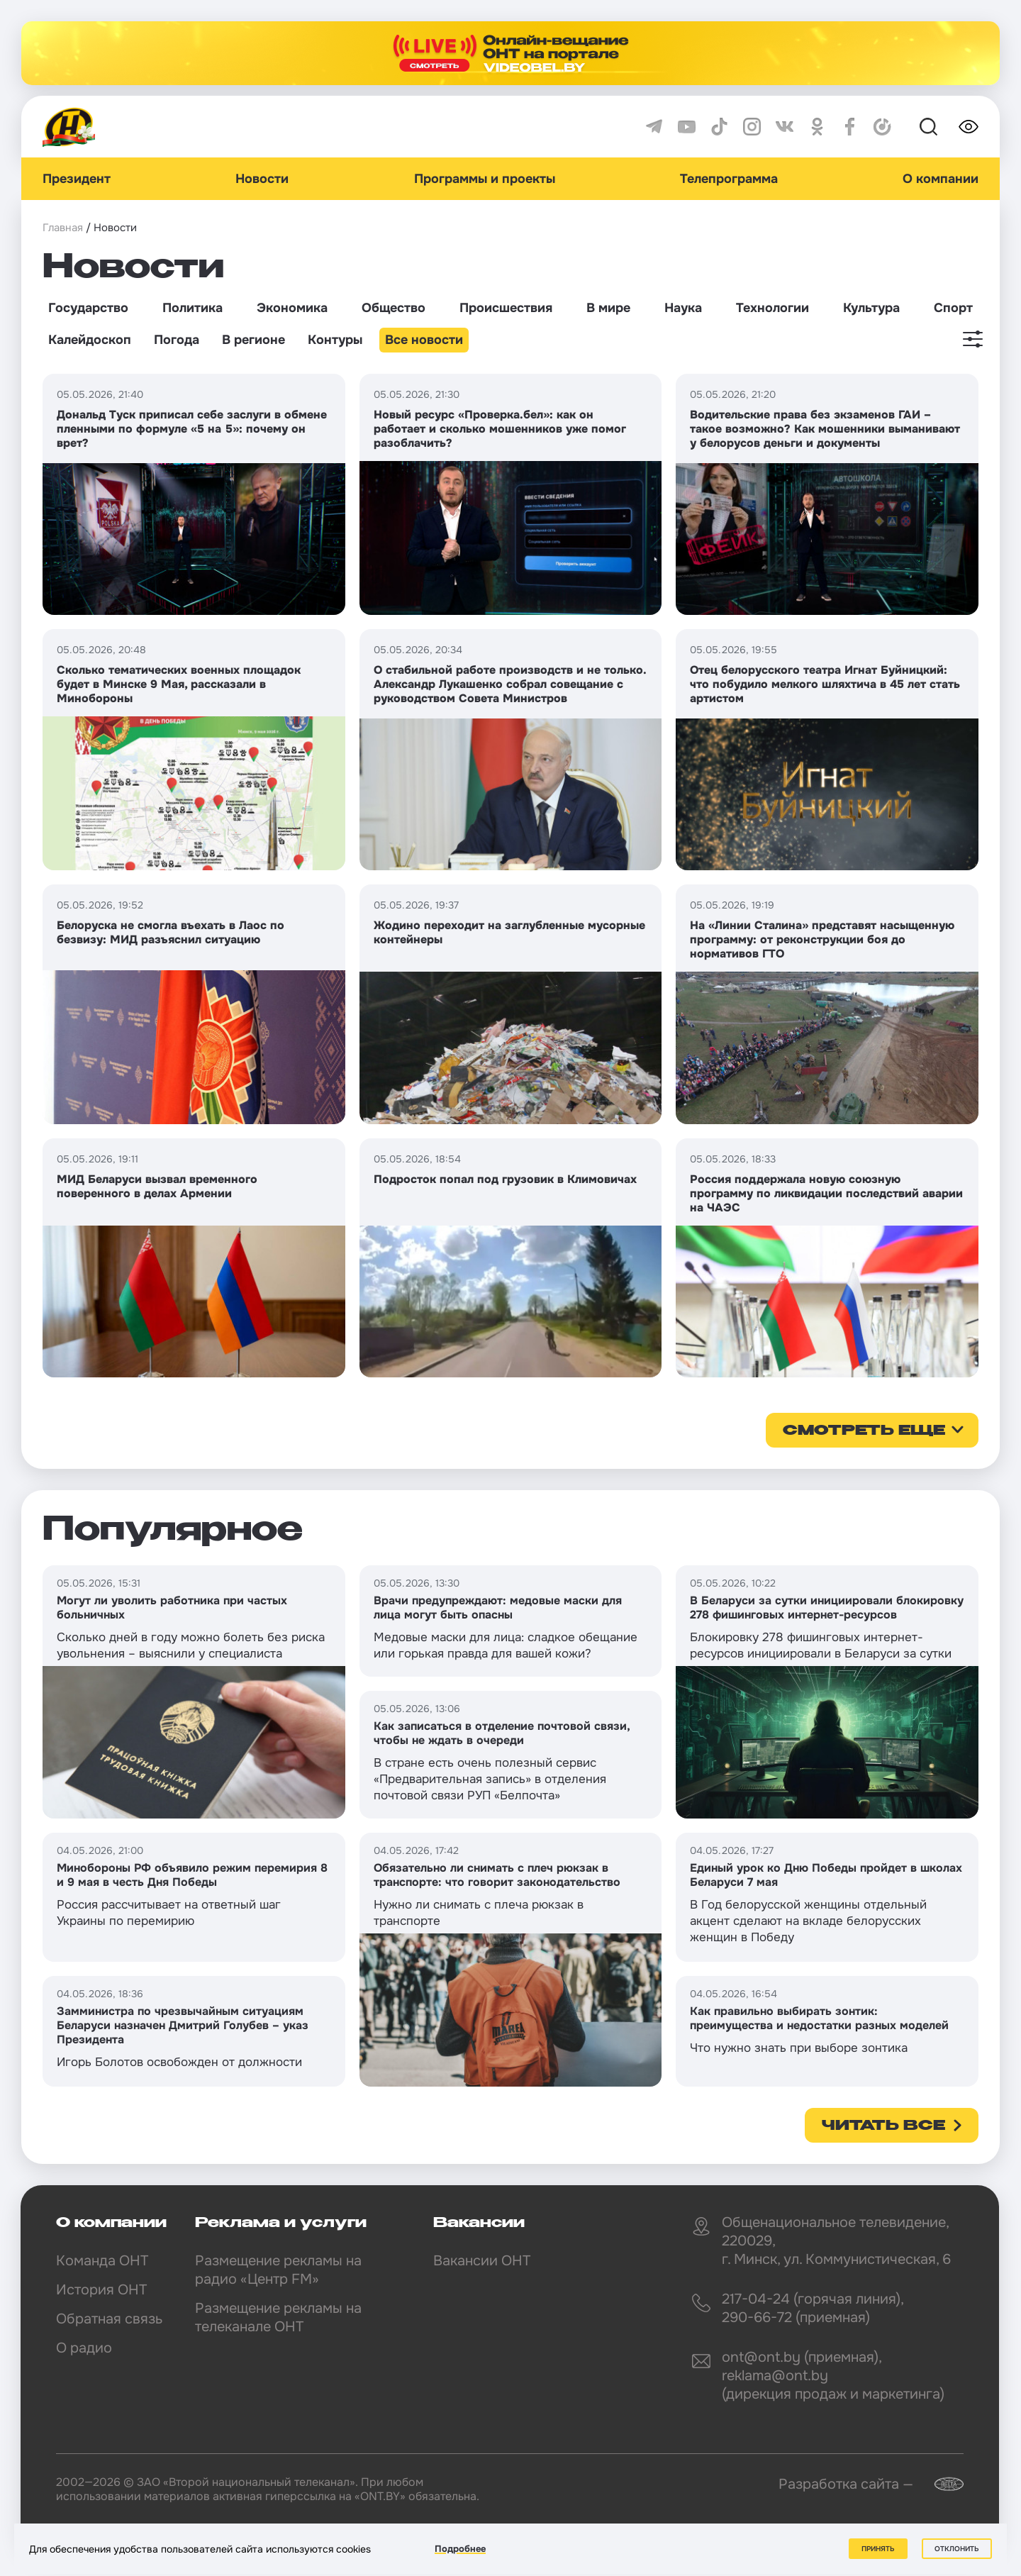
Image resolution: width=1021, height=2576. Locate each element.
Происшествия (505, 308)
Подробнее (460, 2549)
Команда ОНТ (102, 2261)
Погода (176, 340)
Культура (871, 308)
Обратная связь (109, 2319)
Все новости (424, 340)
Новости (262, 179)
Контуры (335, 340)
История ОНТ (101, 2290)
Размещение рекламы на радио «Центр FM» (278, 2270)
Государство (88, 308)
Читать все (883, 2126)
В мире (608, 308)
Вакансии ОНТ (481, 2261)
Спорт (953, 308)
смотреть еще (864, 1431)
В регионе (253, 340)
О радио (84, 2348)
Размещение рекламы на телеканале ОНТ (278, 2317)
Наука (683, 308)
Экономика (292, 308)
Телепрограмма (729, 179)
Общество (393, 308)
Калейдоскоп (89, 340)
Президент (77, 179)
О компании (940, 179)
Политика (192, 308)
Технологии (772, 308)
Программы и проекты (484, 179)
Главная (63, 228)
